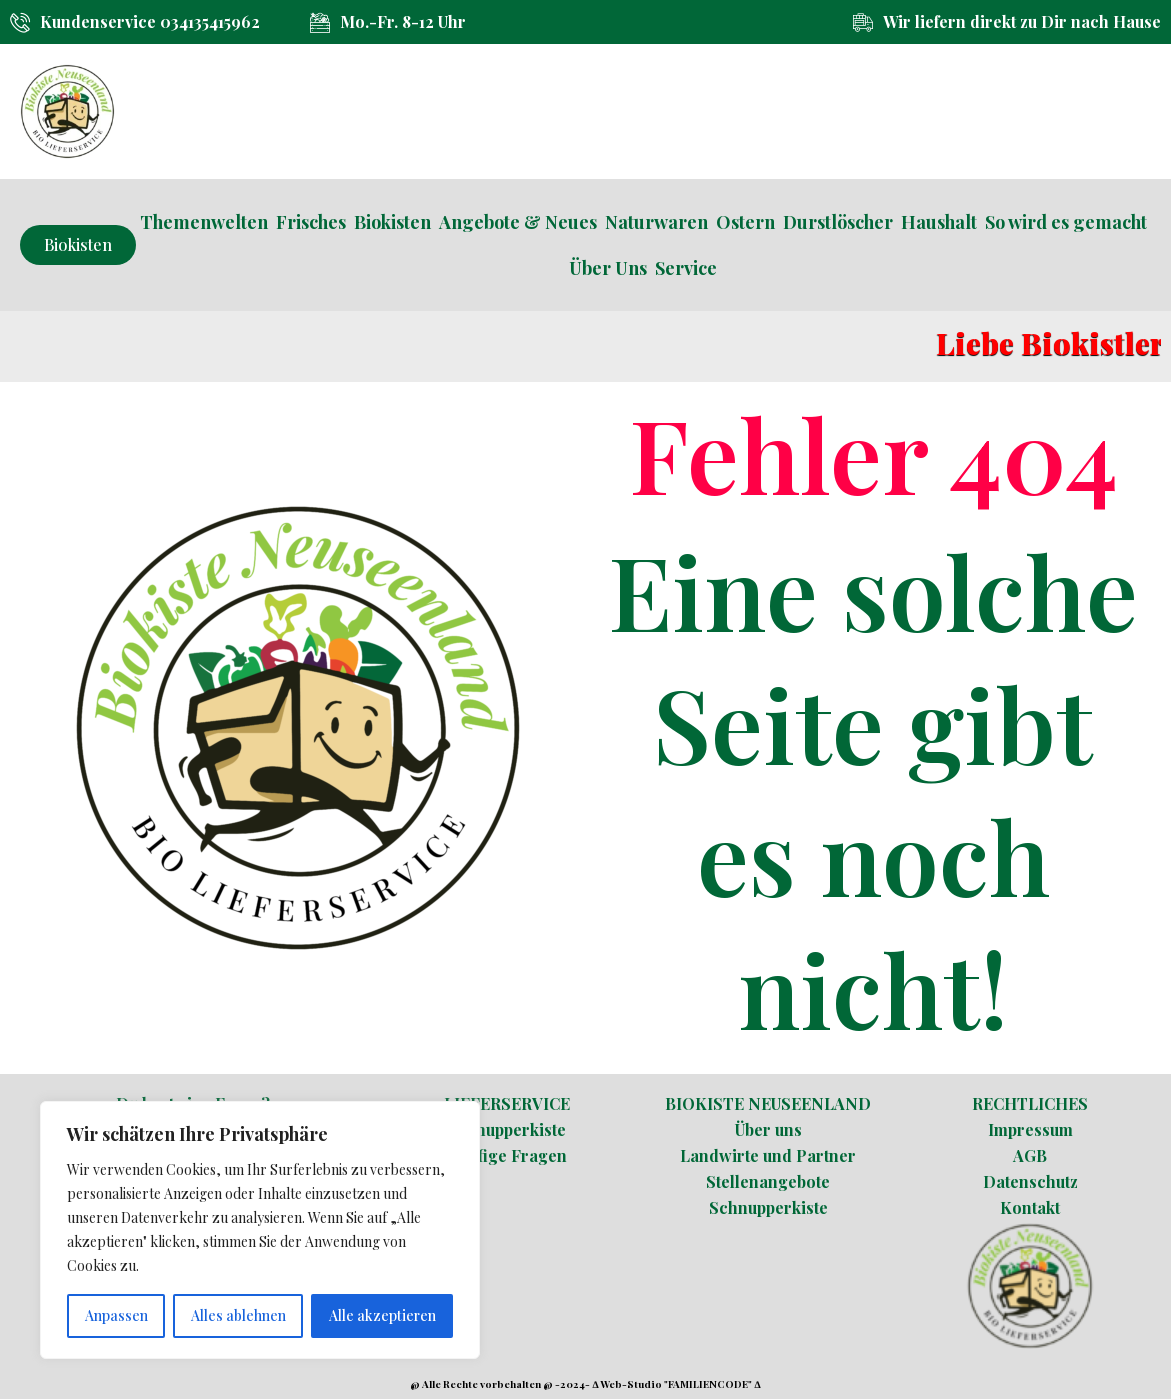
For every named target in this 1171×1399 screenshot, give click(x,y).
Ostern (745, 222)
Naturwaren (656, 222)
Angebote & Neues (518, 222)
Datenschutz (1030, 1181)
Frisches (311, 222)
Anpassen (116, 1315)
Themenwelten (204, 222)
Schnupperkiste (506, 1129)
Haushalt (939, 222)
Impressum (1030, 1129)
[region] (260, 1230)
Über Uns (608, 268)
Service (686, 268)
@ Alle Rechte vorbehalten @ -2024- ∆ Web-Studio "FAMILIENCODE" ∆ (585, 1384)
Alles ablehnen (238, 1315)
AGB (1030, 1155)
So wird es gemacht (1066, 222)
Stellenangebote (768, 1181)
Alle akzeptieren (382, 1315)
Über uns (768, 1129)
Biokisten (392, 222)
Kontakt (1030, 1207)
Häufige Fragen (507, 1155)
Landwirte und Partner (768, 1155)
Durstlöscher (838, 222)
